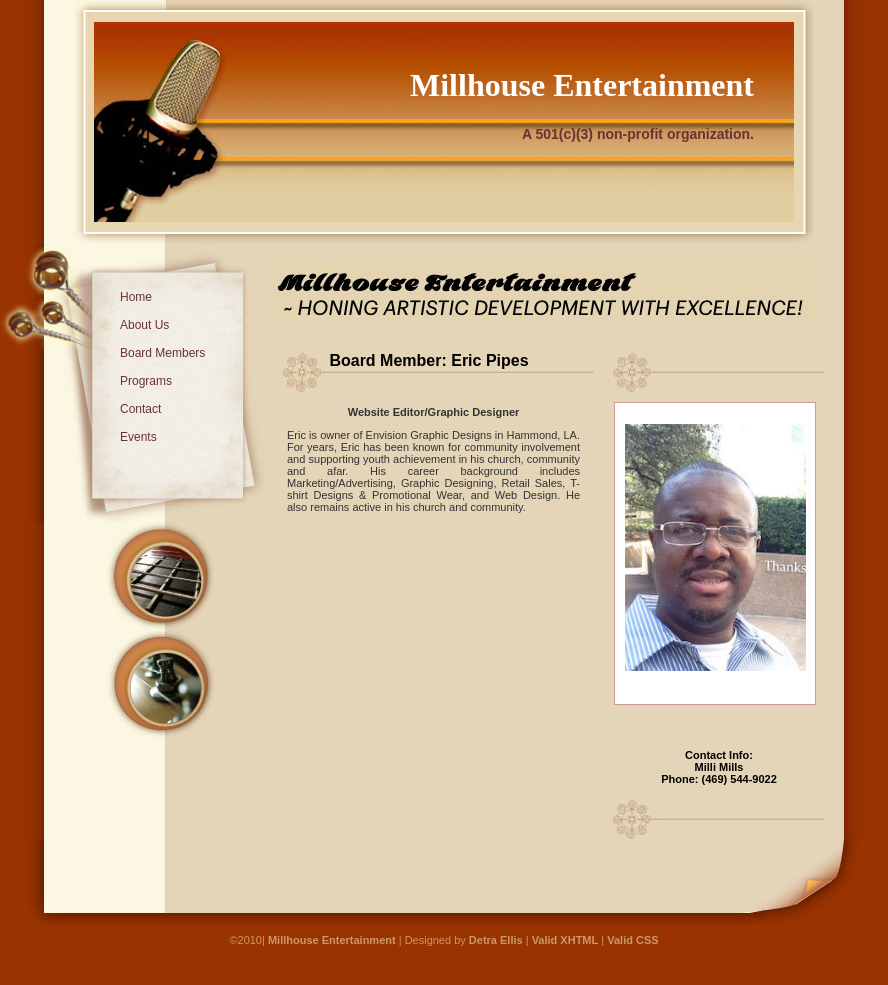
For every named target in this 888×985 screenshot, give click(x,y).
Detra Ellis (497, 940)
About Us (144, 325)
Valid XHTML (565, 940)
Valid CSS (632, 940)
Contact (140, 409)
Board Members (162, 353)
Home (136, 297)
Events (138, 437)
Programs (146, 381)
